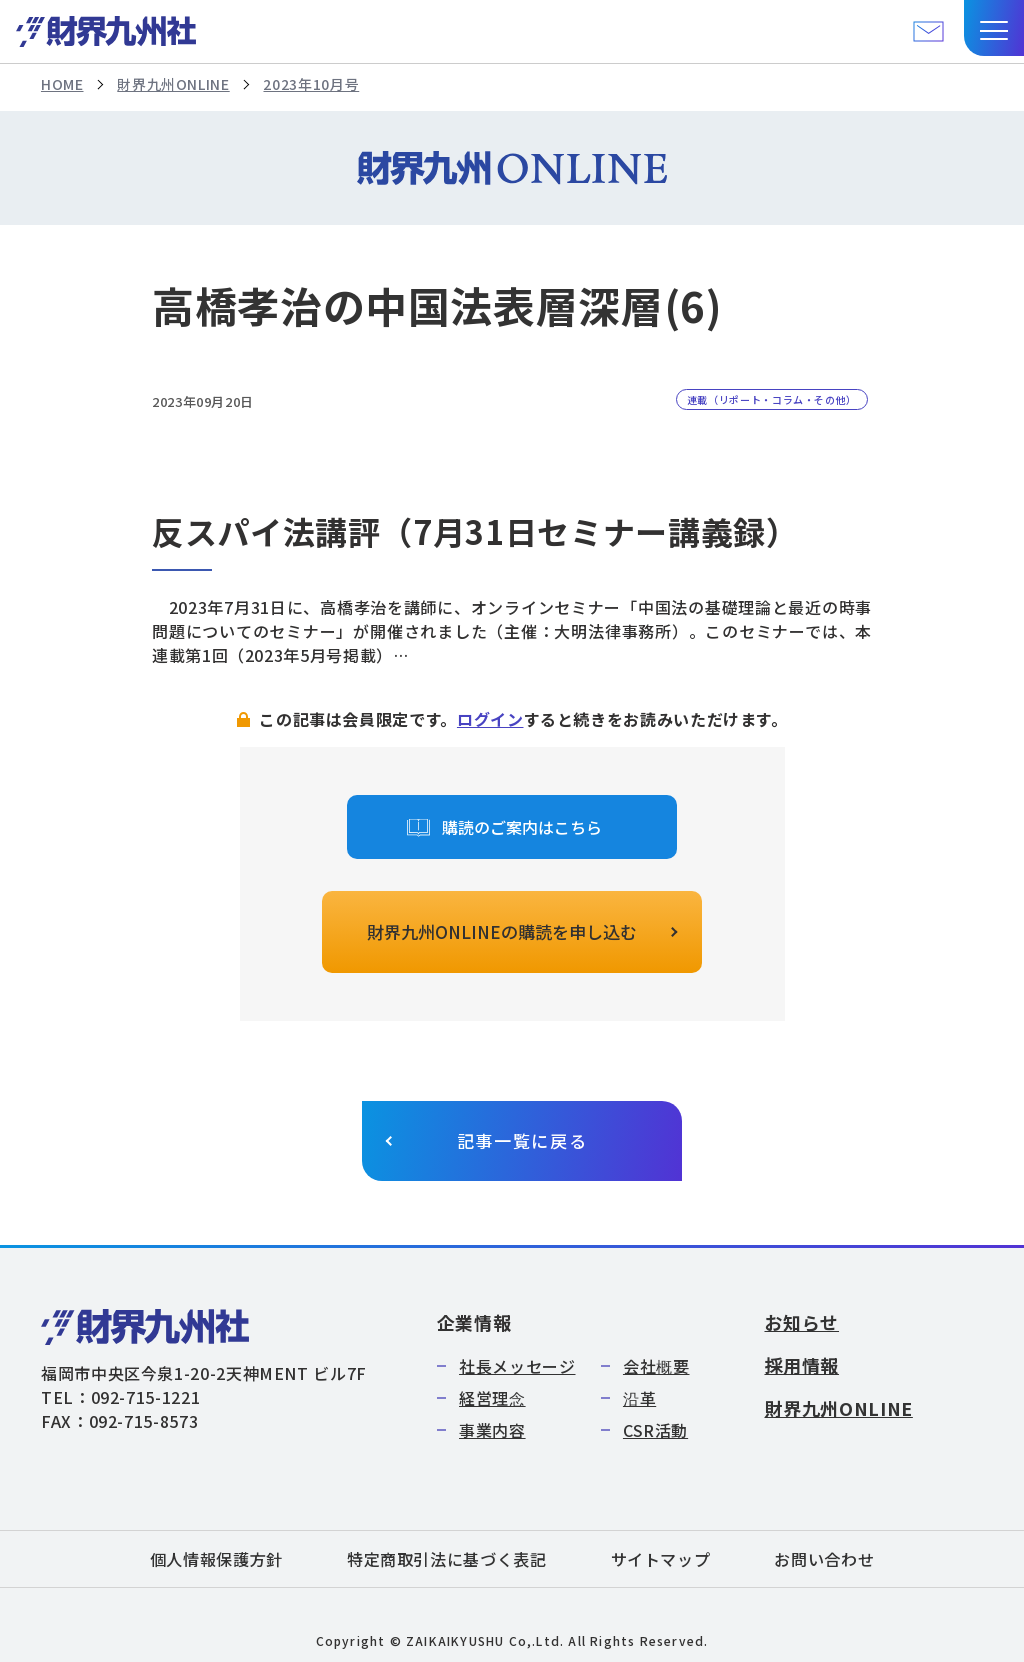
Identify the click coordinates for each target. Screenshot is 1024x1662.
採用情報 (801, 1365)
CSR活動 (655, 1430)
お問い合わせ (824, 1559)
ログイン (490, 719)
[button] (994, 28)
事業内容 (492, 1430)
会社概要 (656, 1366)
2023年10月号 (311, 84)
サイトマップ (661, 1559)
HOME (62, 84)
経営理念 (492, 1398)
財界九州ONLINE (173, 84)
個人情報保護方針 (216, 1559)
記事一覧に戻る (522, 1140)
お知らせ (801, 1322)
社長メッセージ (517, 1366)
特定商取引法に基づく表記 (447, 1559)
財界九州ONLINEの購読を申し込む (502, 931)
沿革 (639, 1398)
